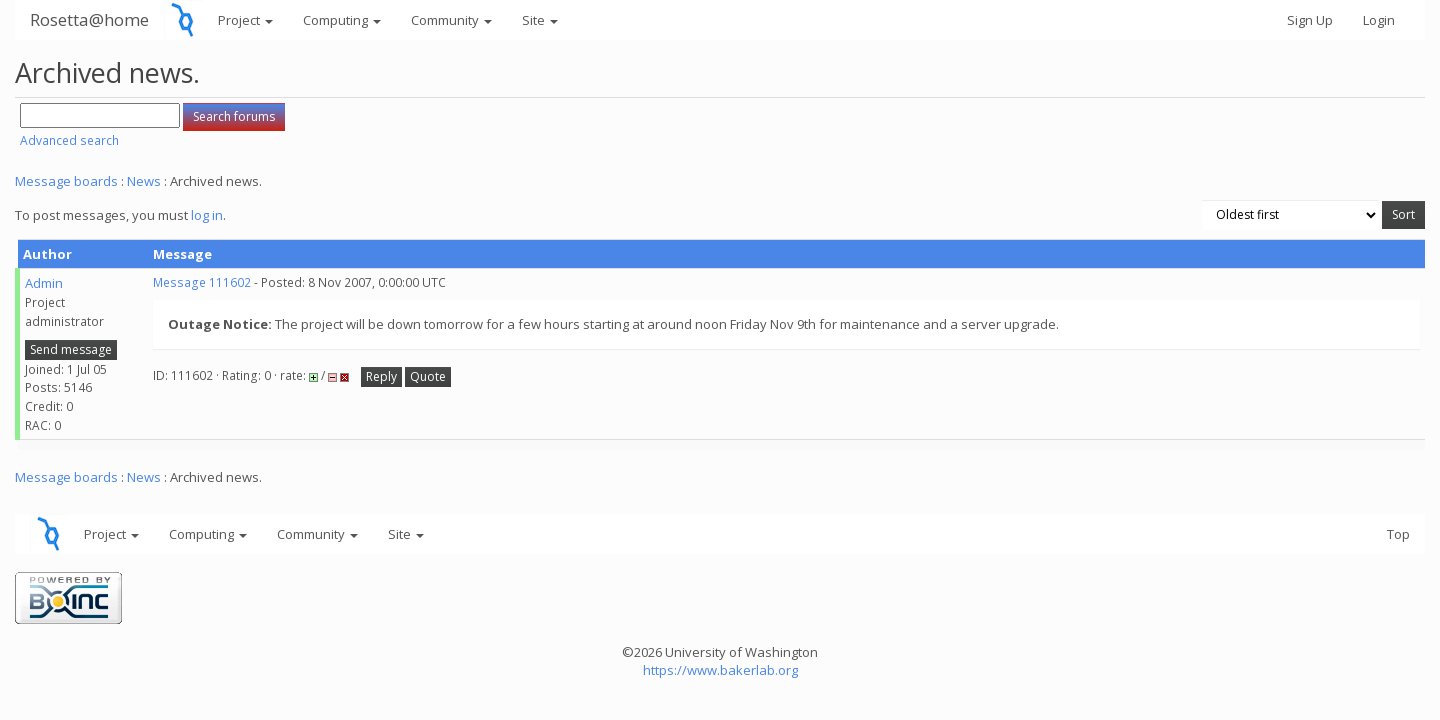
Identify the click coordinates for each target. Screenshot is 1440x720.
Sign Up (1310, 20)
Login (1379, 20)
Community (451, 20)
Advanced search (69, 140)
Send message (71, 349)
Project (245, 20)
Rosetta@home (89, 19)
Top (1398, 534)
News (144, 181)
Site (540, 20)
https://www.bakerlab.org (720, 670)
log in (207, 215)
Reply (381, 376)
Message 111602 (202, 282)
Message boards (66, 181)
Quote (428, 376)
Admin (44, 283)
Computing (342, 20)
